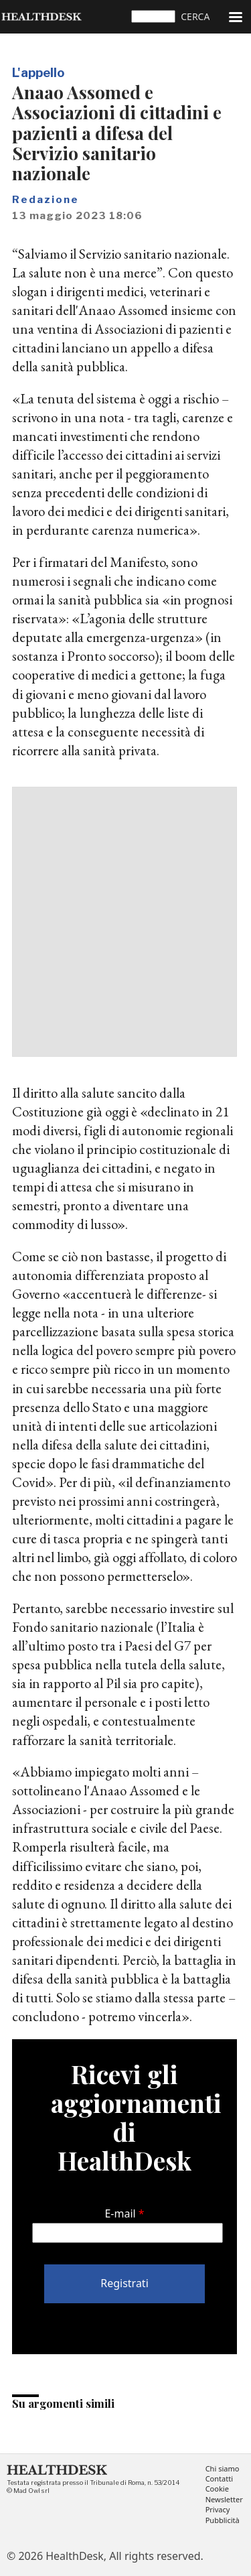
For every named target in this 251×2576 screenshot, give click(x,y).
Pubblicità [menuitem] (222, 2520)
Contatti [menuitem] (219, 2479)
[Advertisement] (125, 922)
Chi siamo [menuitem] (222, 2469)
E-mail (119, 2213)
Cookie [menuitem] (217, 2489)
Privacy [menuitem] (217, 2510)
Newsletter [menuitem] (224, 2500)
